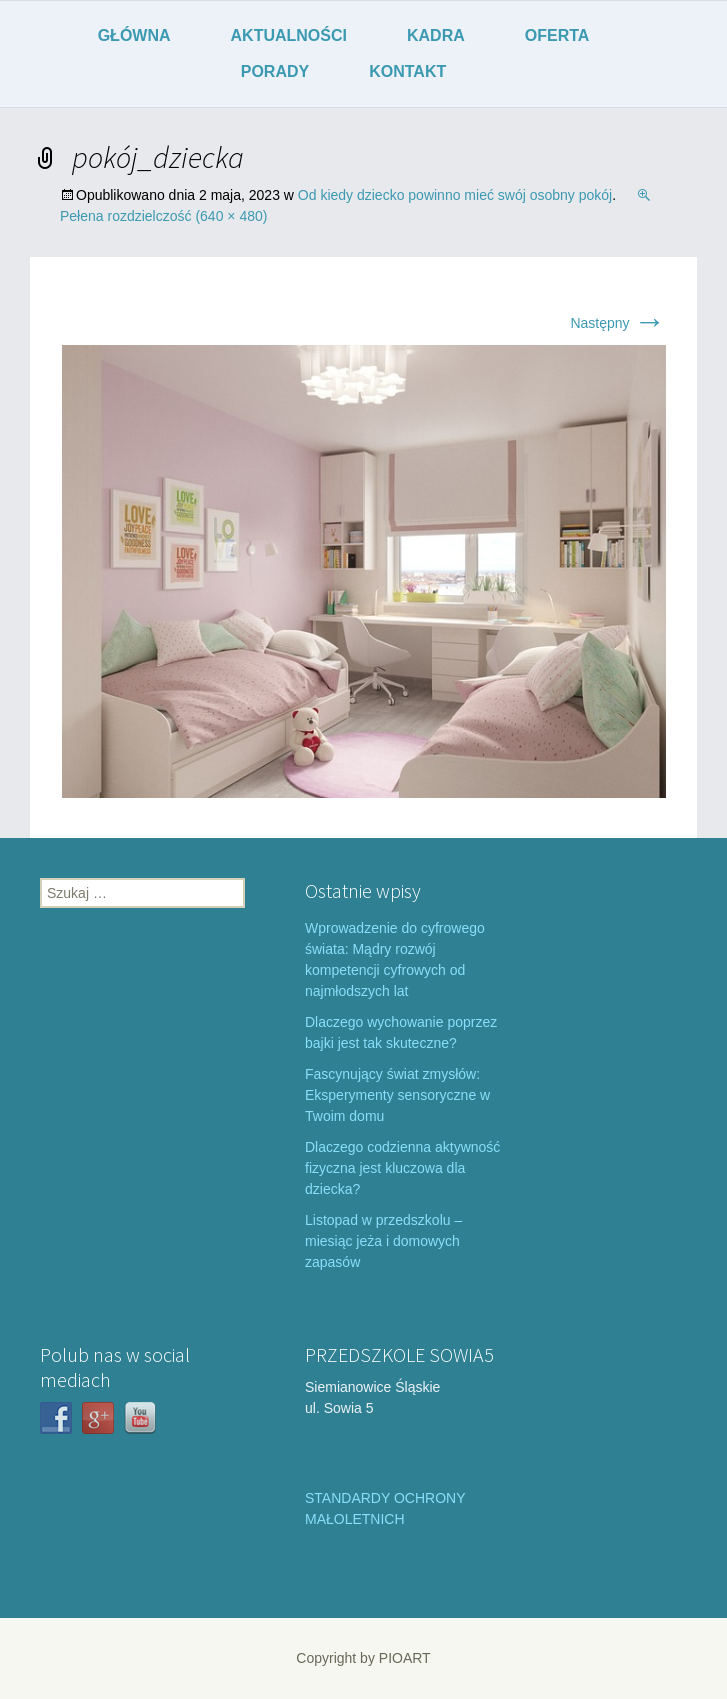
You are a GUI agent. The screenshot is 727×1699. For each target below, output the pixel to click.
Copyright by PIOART (363, 1658)
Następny (617, 323)
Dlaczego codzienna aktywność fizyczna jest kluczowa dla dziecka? (402, 1168)
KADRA (436, 35)
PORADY (275, 71)
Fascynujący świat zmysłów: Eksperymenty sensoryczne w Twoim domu (397, 1095)
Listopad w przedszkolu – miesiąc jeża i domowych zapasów (383, 1241)
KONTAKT (407, 71)
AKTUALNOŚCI (289, 35)
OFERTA (557, 35)
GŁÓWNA (134, 35)
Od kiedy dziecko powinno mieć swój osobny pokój (455, 195)
